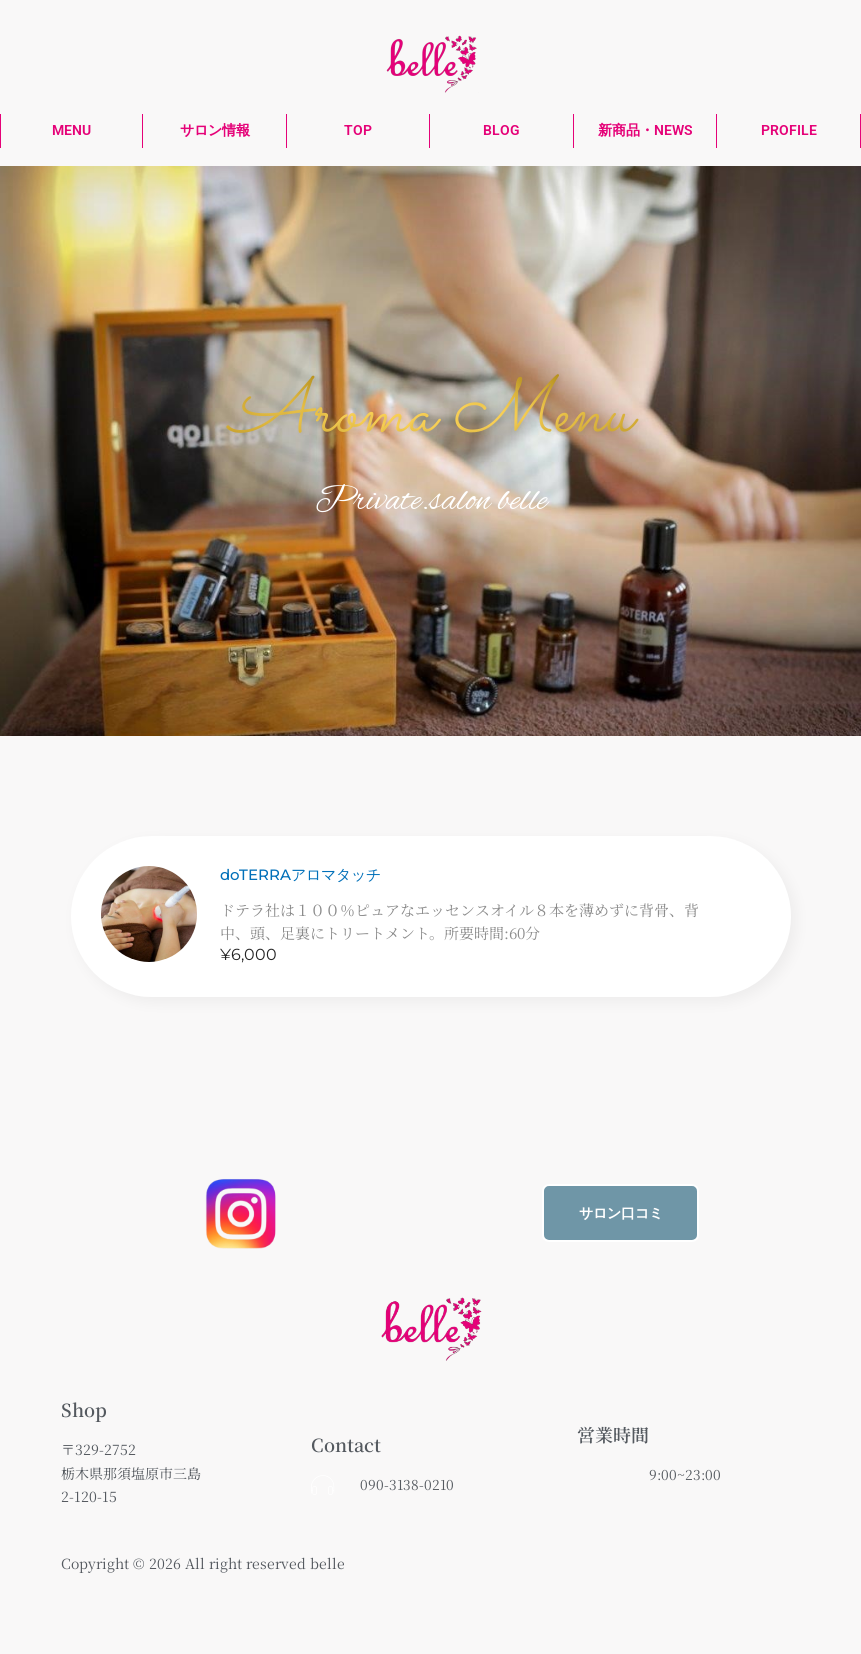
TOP (358, 130)
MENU (71, 130)
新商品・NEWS (645, 130)
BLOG (501, 130)
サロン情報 (215, 130)
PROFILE (789, 130)
